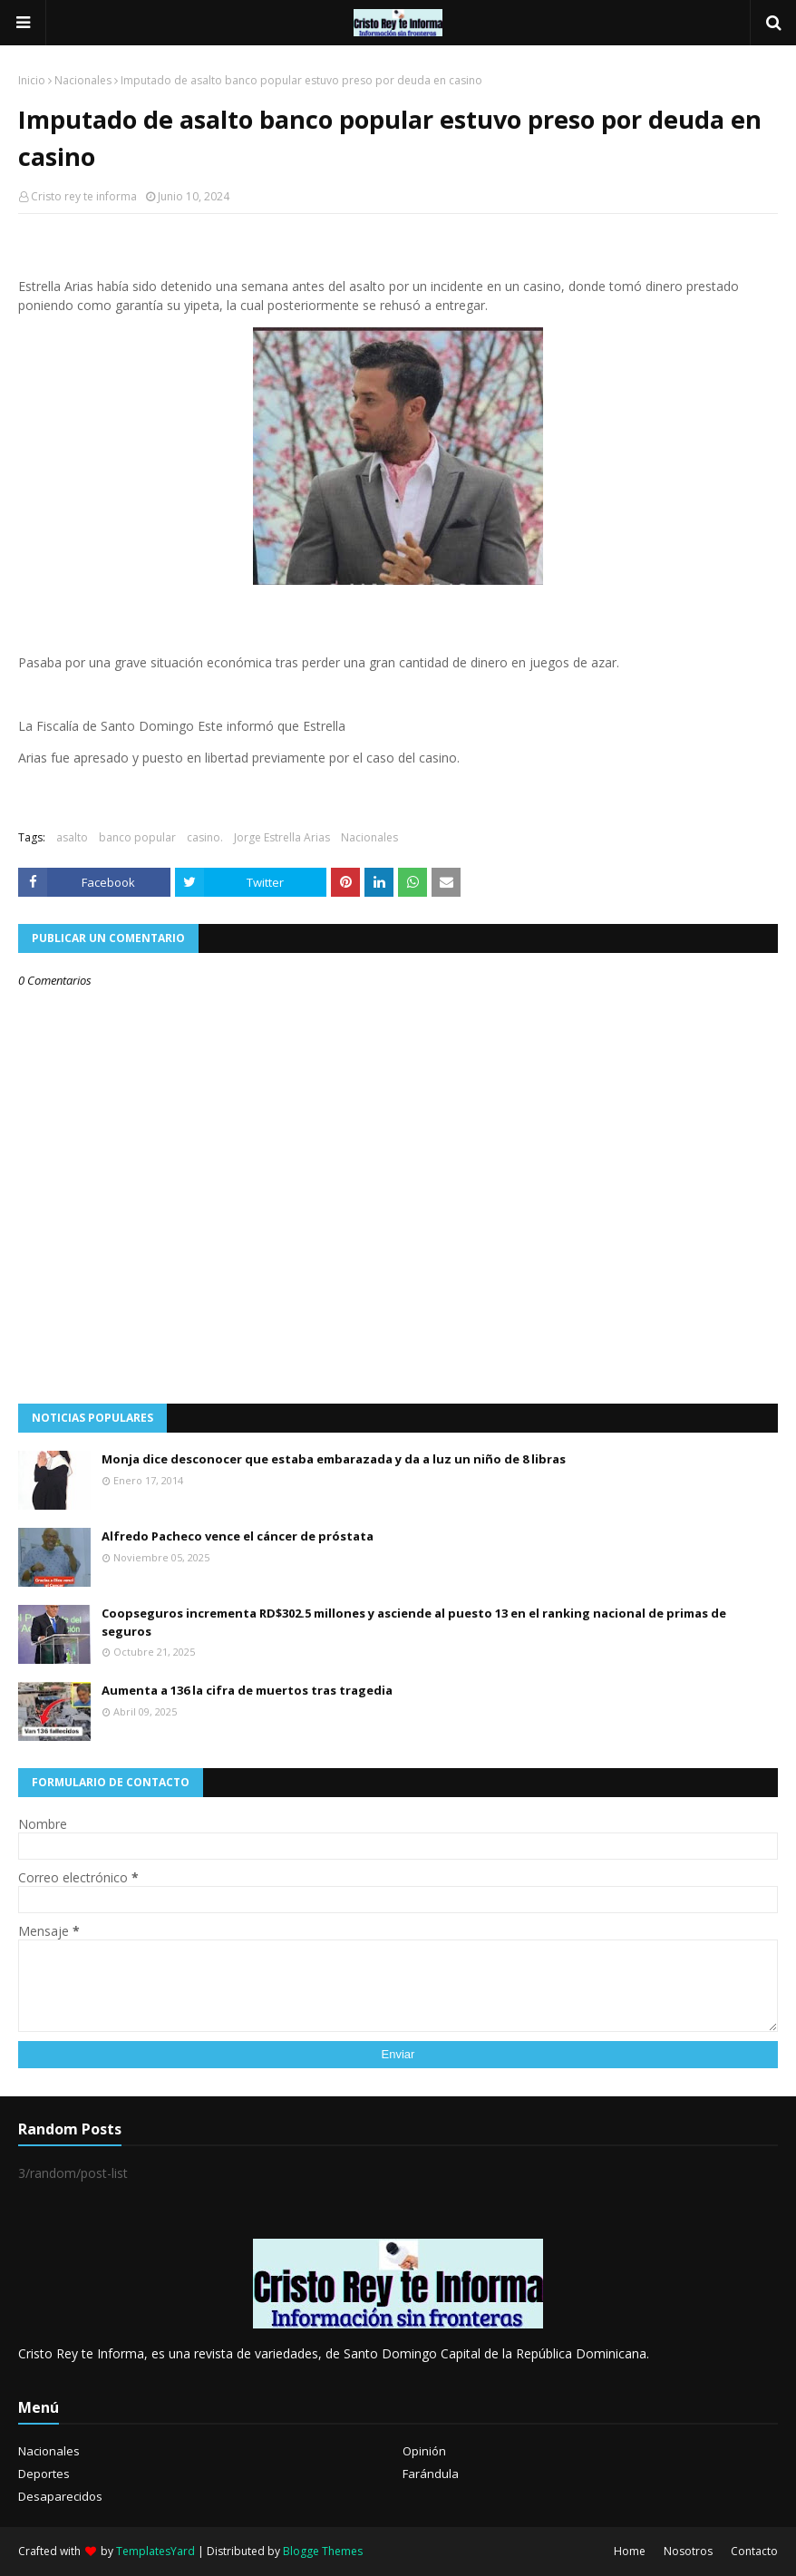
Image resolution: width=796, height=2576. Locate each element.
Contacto (754, 2551)
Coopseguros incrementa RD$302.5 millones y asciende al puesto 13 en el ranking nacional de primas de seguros (414, 1622)
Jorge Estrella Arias (282, 837)
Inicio (31, 80)
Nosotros (688, 2551)
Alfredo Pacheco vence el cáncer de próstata (238, 1536)
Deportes (44, 2473)
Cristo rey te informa (84, 196)
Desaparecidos (60, 2496)
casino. (205, 837)
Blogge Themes (323, 2551)
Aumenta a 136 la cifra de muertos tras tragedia (247, 1690)
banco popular (137, 837)
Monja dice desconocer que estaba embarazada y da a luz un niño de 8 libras (334, 1459)
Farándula (431, 2473)
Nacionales (83, 80)
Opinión (424, 2451)
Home (630, 2551)
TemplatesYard (155, 2551)
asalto (72, 837)
